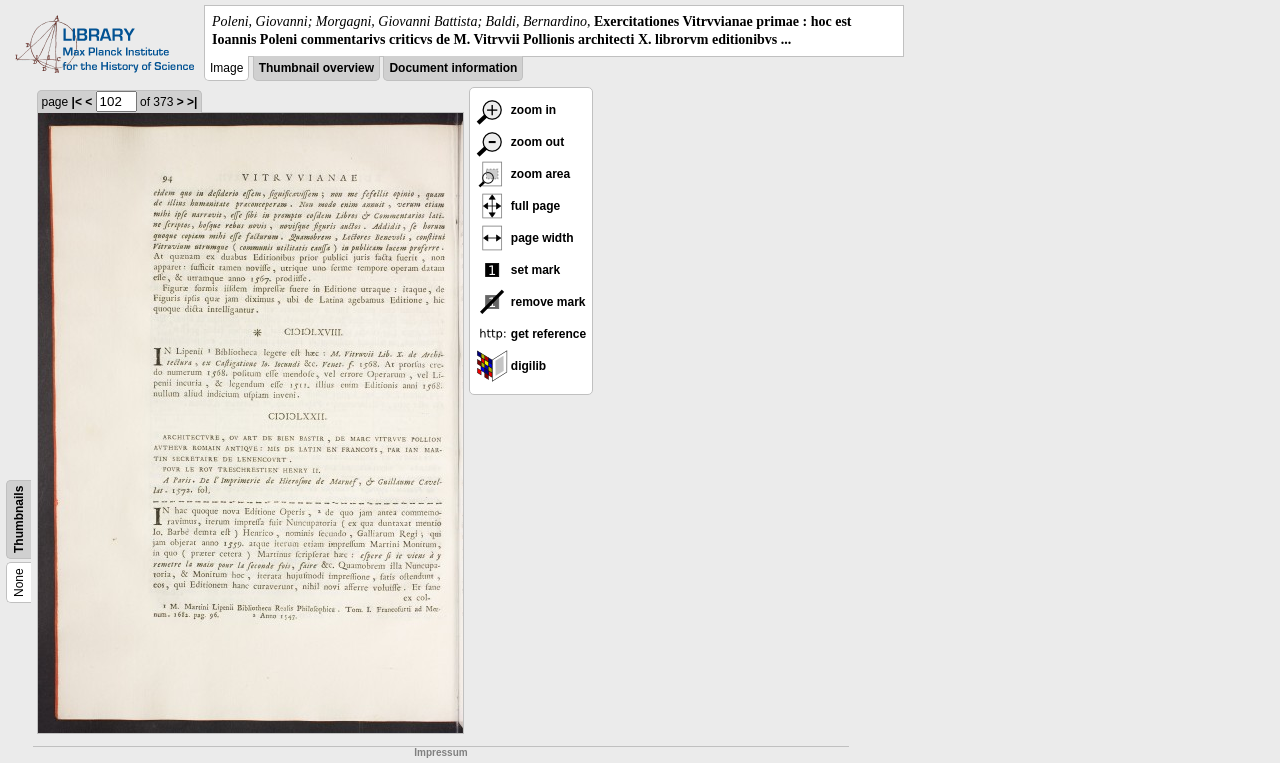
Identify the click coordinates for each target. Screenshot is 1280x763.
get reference (531, 334)
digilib (511, 366)
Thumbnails (19, 519)
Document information (453, 68)
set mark (518, 270)
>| (192, 102)
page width (525, 238)
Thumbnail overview (316, 68)
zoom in (516, 110)
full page (518, 206)
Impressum (440, 752)
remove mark (531, 302)
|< (77, 102)
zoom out (520, 142)
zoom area (523, 174)
